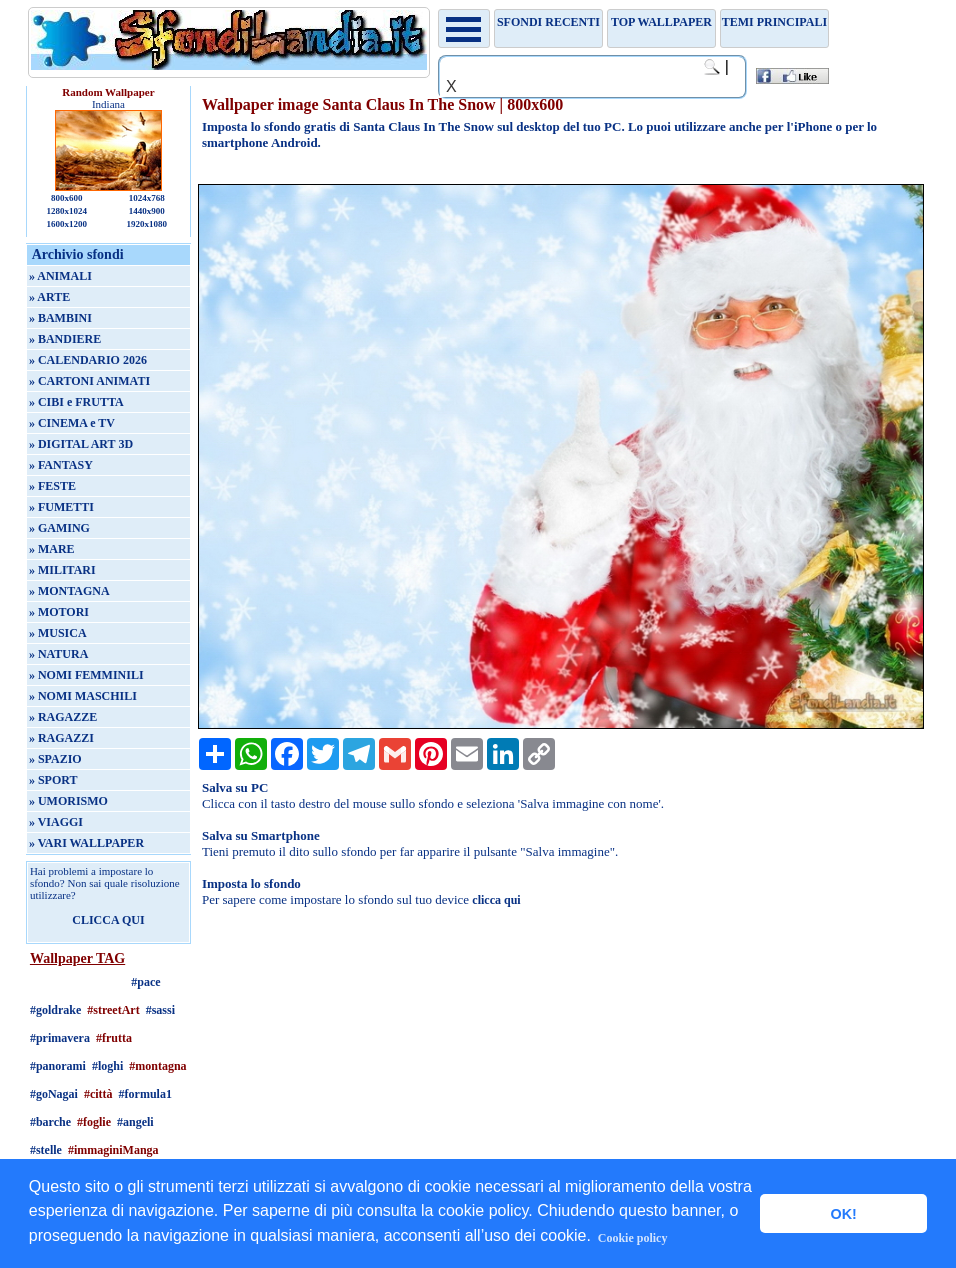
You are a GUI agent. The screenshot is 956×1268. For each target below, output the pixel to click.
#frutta (114, 1038)
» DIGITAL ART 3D (81, 444)
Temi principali (774, 22)
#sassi (160, 1010)
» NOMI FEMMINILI (86, 675)
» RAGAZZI (61, 738)
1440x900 (147, 211)
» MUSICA (58, 633)
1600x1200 (67, 224)
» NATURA (58, 654)
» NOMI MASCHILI (83, 696)
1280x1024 (67, 211)
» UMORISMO (68, 801)
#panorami (58, 1066)
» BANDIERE (65, 339)
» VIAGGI (56, 822)
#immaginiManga (113, 1150)
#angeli (135, 1122)
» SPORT (53, 780)
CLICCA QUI (108, 920)
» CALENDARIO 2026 (88, 360)
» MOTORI (59, 612)
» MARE (52, 549)
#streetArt (113, 1010)
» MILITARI (62, 570)
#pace (145, 982)
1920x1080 (146, 224)
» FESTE (52, 486)
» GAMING (59, 528)
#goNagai (54, 1094)
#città (98, 1094)
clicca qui (496, 900)
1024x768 (147, 198)
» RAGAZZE (63, 717)
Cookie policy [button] (633, 1238)
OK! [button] (843, 1214)
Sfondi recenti (548, 22)
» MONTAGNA (69, 591)
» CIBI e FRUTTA (76, 402)
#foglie (94, 1122)
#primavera (60, 1038)
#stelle (46, 1150)
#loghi (107, 1066)
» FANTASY (61, 465)
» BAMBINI (60, 318)
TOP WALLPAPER (661, 22)
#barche (50, 1122)
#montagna (157, 1066)
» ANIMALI (60, 276)
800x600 (67, 198)
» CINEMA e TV (72, 423)
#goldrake (55, 1010)
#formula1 (145, 1094)
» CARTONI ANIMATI (89, 381)
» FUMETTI (61, 507)
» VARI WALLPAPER (86, 843)
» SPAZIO (55, 759)
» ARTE (49, 297)
